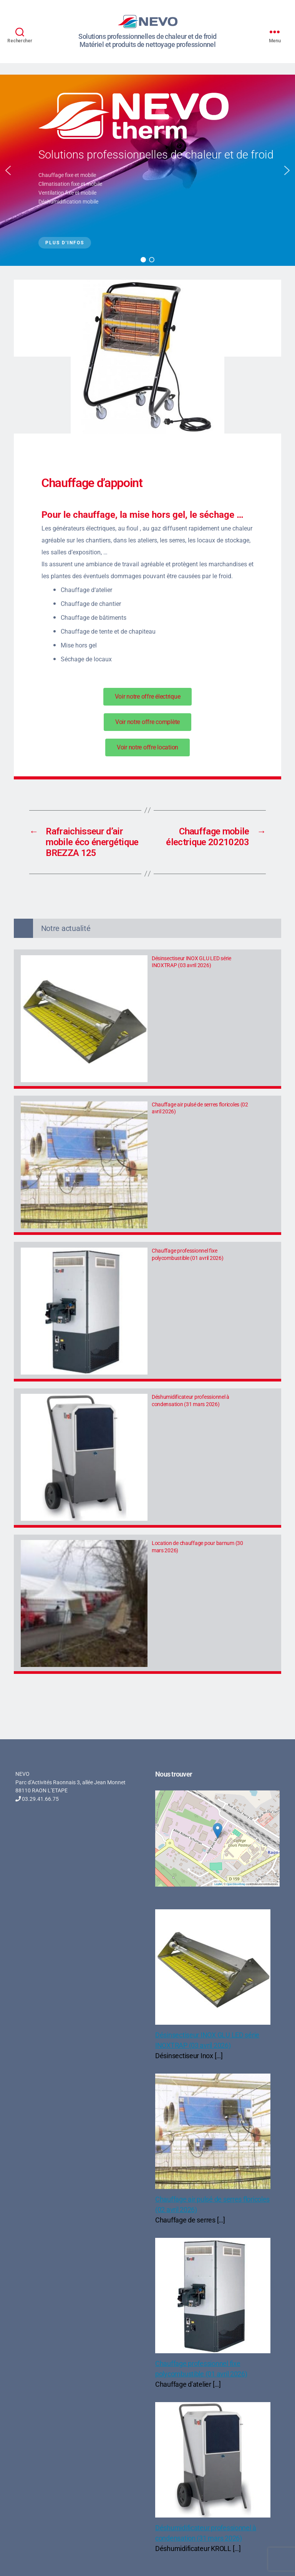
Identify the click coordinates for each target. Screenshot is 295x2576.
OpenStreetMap (235, 1884)
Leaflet (218, 1884)
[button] (8, 170)
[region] (147, 170)
